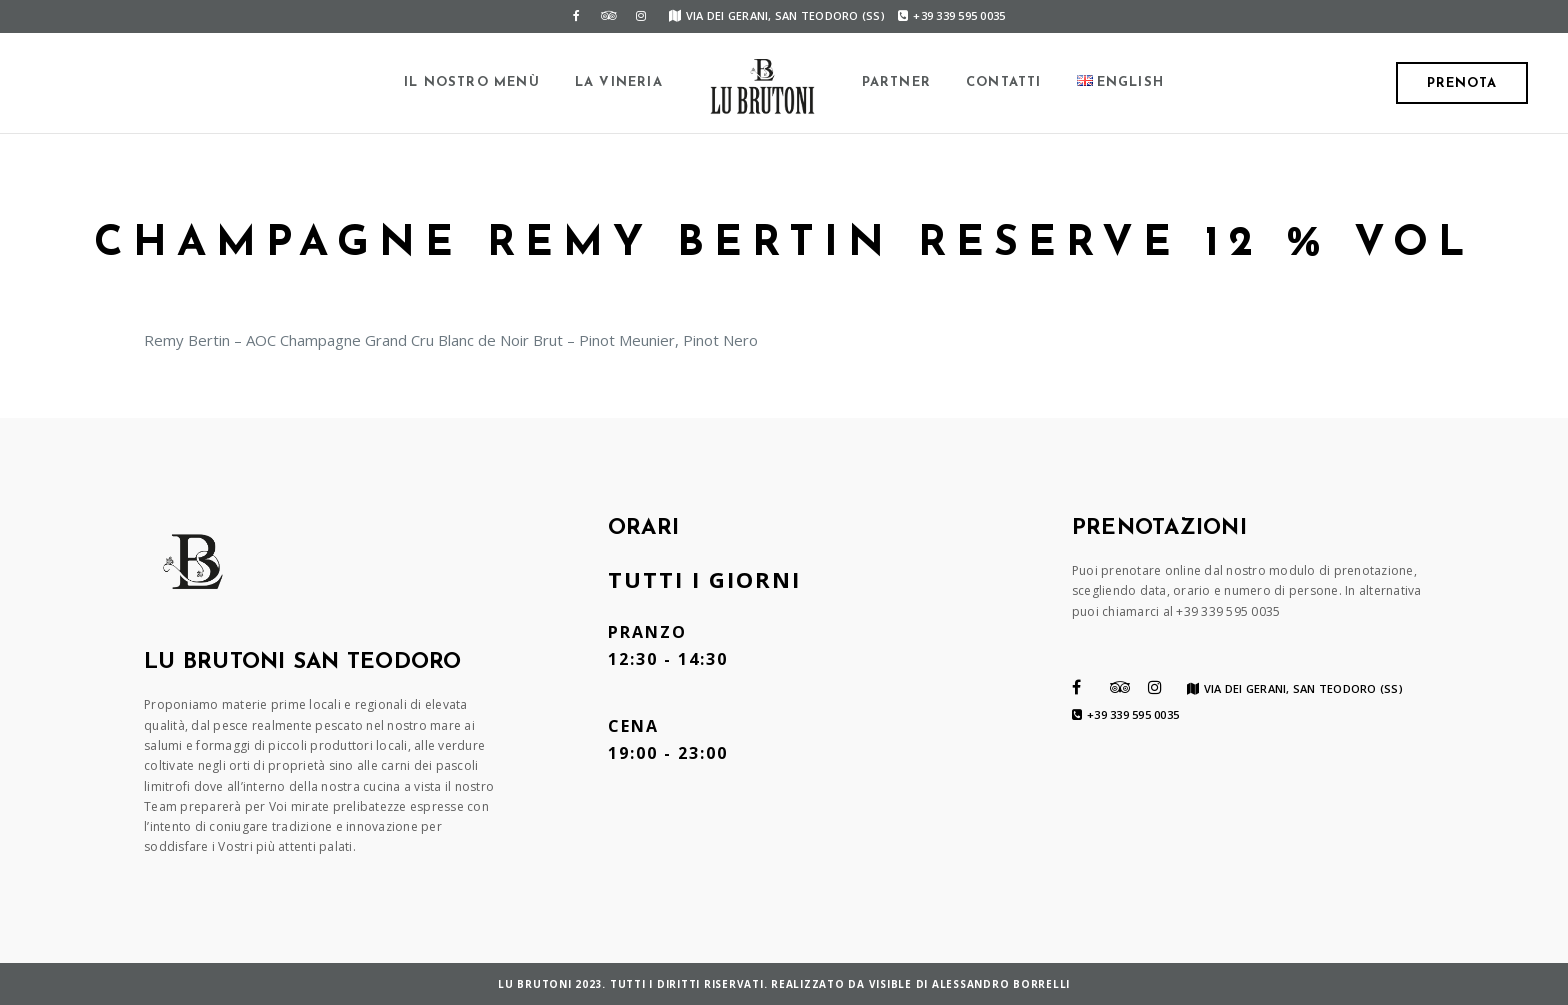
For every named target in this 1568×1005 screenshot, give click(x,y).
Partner (896, 82)
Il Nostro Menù (472, 82)
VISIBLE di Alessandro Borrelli (970, 984)
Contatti (1004, 82)
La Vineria (619, 82)
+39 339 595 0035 (951, 15)
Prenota (1462, 83)
